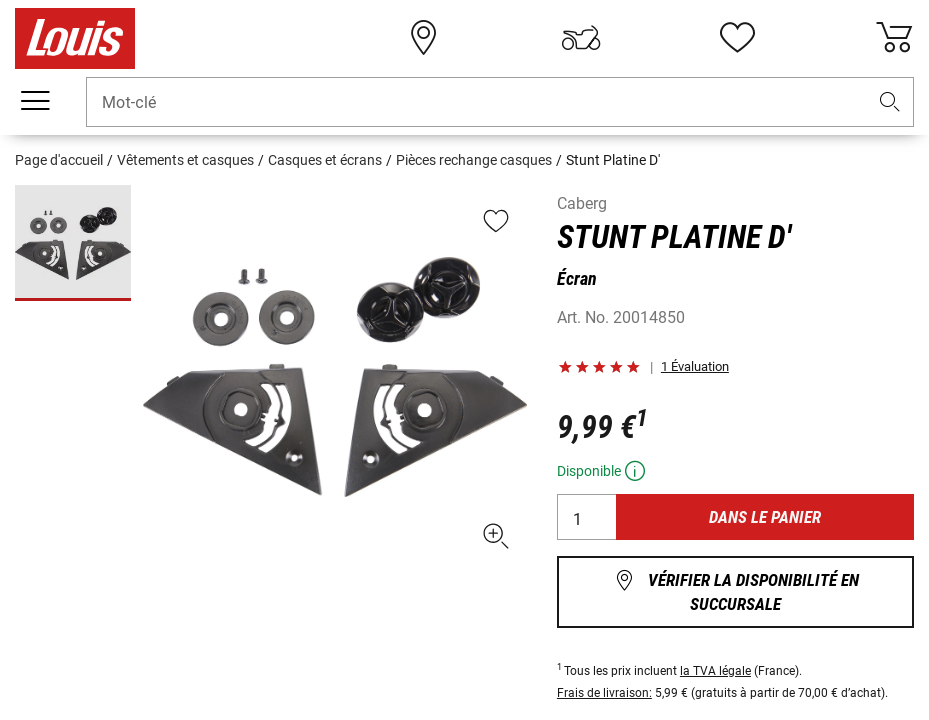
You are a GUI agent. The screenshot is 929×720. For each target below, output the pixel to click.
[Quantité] (587, 517)
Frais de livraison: (604, 693)
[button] (890, 102)
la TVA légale (715, 671)
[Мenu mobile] (35, 101)
